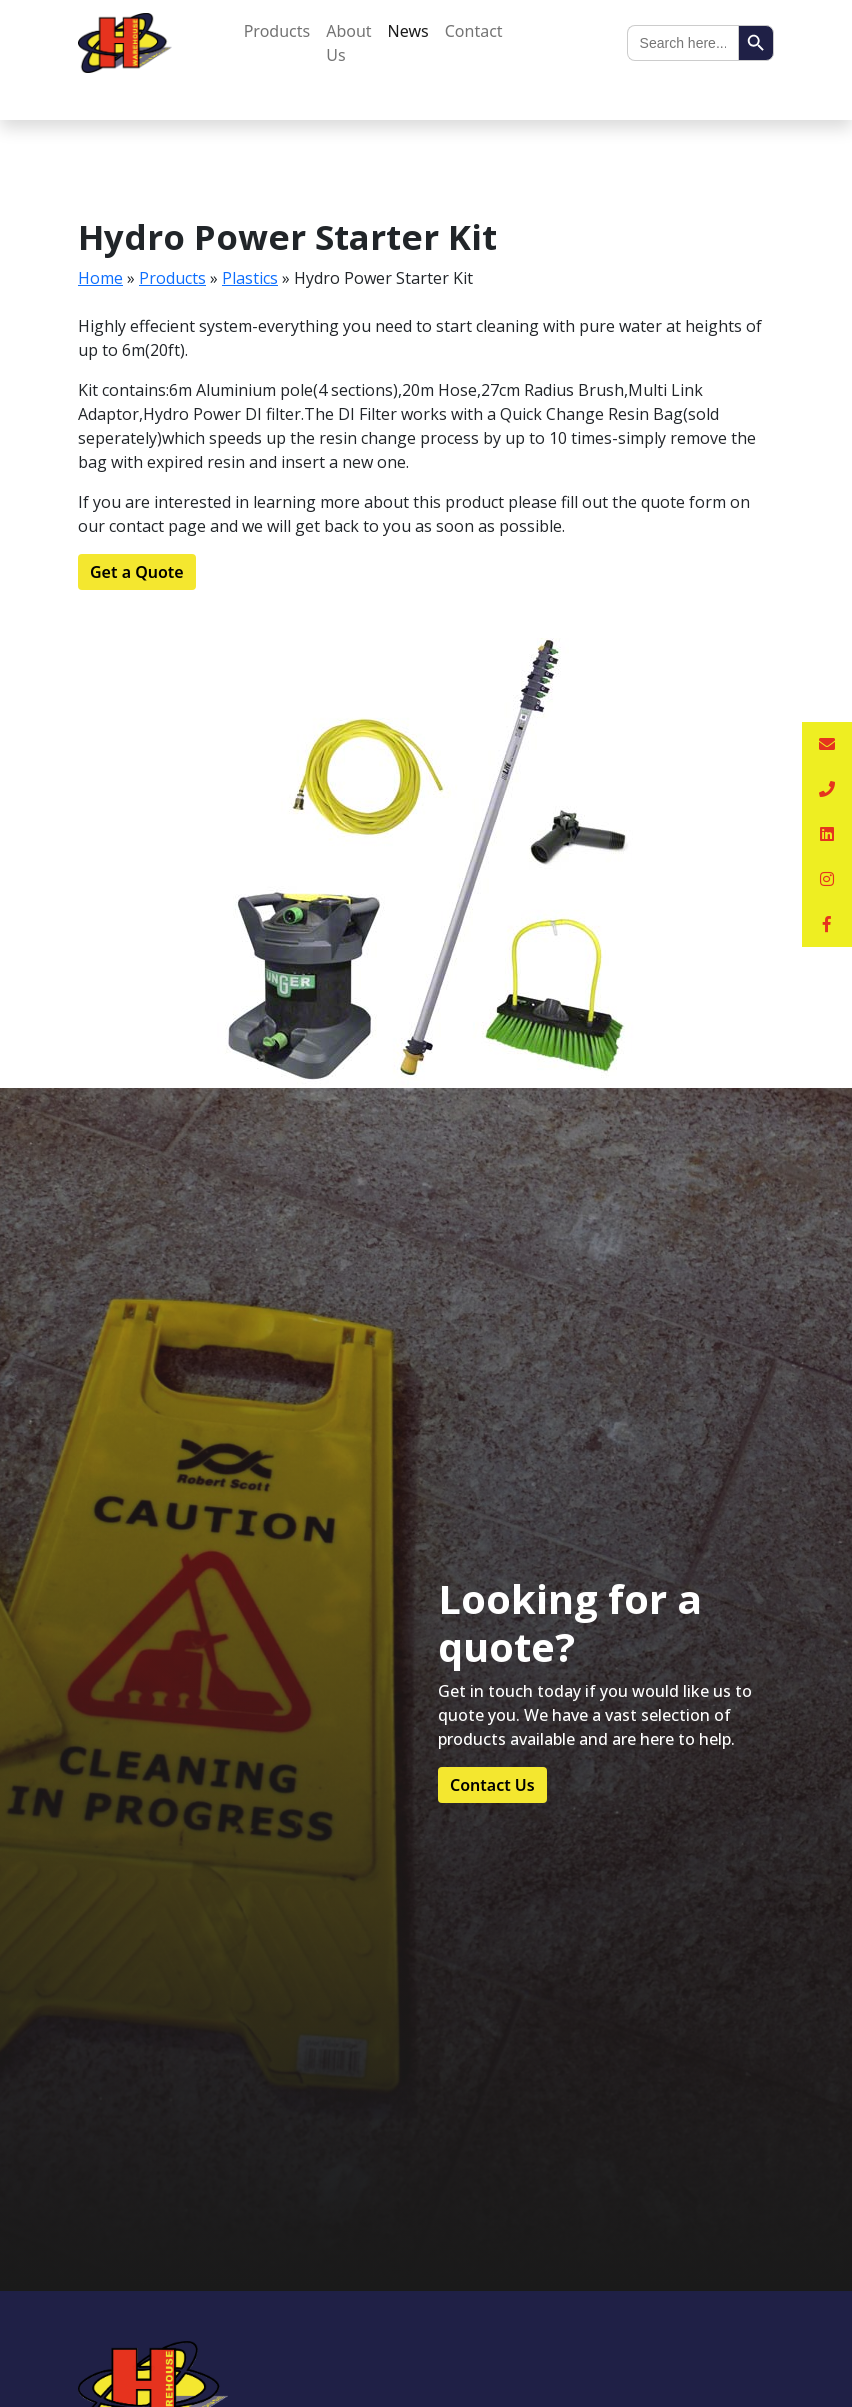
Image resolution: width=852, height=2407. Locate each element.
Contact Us (492, 1785)
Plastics (250, 278)
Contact (474, 31)
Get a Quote (137, 572)
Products (277, 31)
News (408, 31)
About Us (348, 43)
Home (100, 278)
